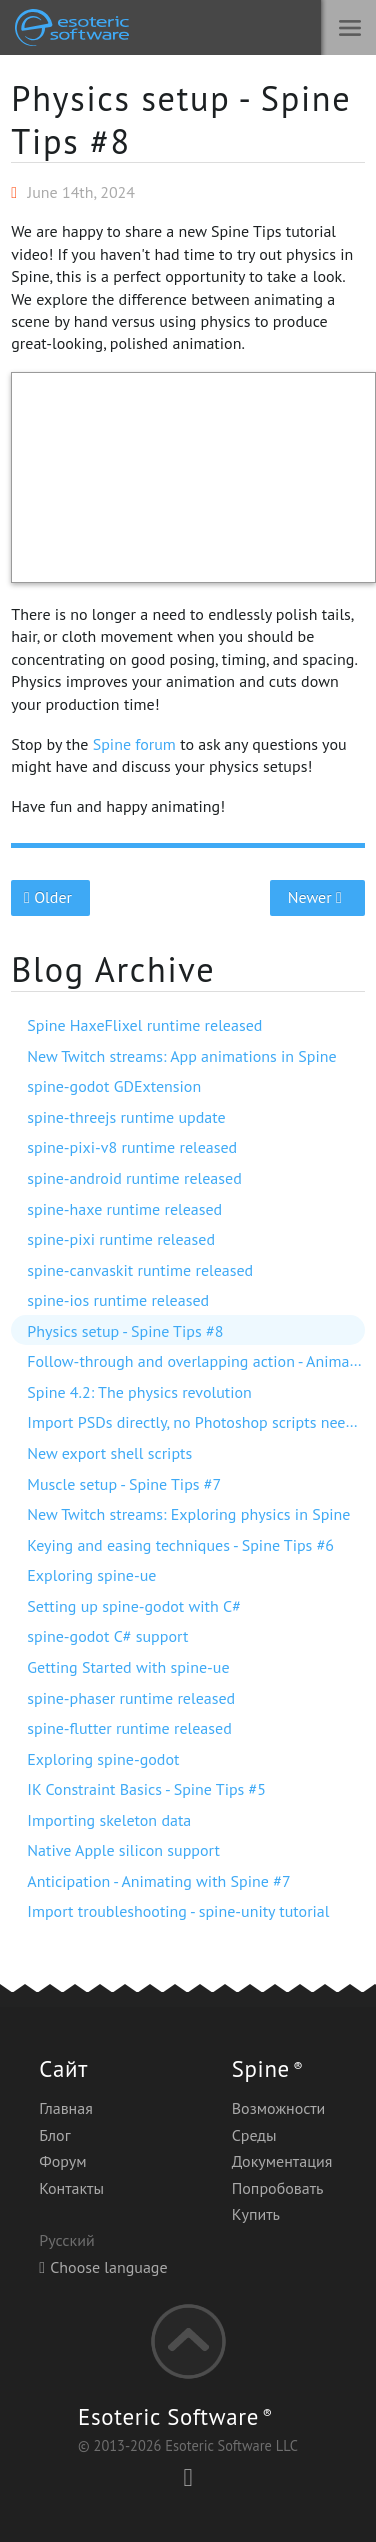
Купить (256, 2214)
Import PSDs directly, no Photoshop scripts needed (199, 1422)
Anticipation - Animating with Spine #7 (158, 1881)
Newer (317, 897)
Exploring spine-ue (91, 1575)
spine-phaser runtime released (131, 1698)
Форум (62, 2161)
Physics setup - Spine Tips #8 (181, 119)
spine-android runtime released (134, 1178)
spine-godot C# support (107, 1636)
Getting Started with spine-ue (128, 1667)
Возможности (279, 2108)
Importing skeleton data (109, 1820)
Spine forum (134, 744)
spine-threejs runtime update (126, 1117)
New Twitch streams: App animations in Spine (181, 1056)
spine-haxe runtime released (124, 1209)
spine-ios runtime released (118, 1300)
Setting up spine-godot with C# (134, 1606)
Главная (66, 2108)
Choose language (103, 2267)
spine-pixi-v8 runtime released (132, 1147)
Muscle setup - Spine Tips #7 (124, 1484)
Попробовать (278, 2188)
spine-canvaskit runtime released (140, 1270)
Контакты (71, 2188)
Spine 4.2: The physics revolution (139, 1392)
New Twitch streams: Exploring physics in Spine (188, 1514)
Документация (282, 2161)
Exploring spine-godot (103, 1759)
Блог (54, 2135)
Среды (254, 2135)
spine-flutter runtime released (129, 1728)
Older (50, 897)
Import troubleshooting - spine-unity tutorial (178, 1911)
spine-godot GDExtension (114, 1086)
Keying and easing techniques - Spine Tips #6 (180, 1545)
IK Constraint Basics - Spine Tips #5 (146, 1789)
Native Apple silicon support (123, 1850)
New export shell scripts (109, 1453)
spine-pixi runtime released (121, 1239)
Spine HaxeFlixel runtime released (144, 1025)
